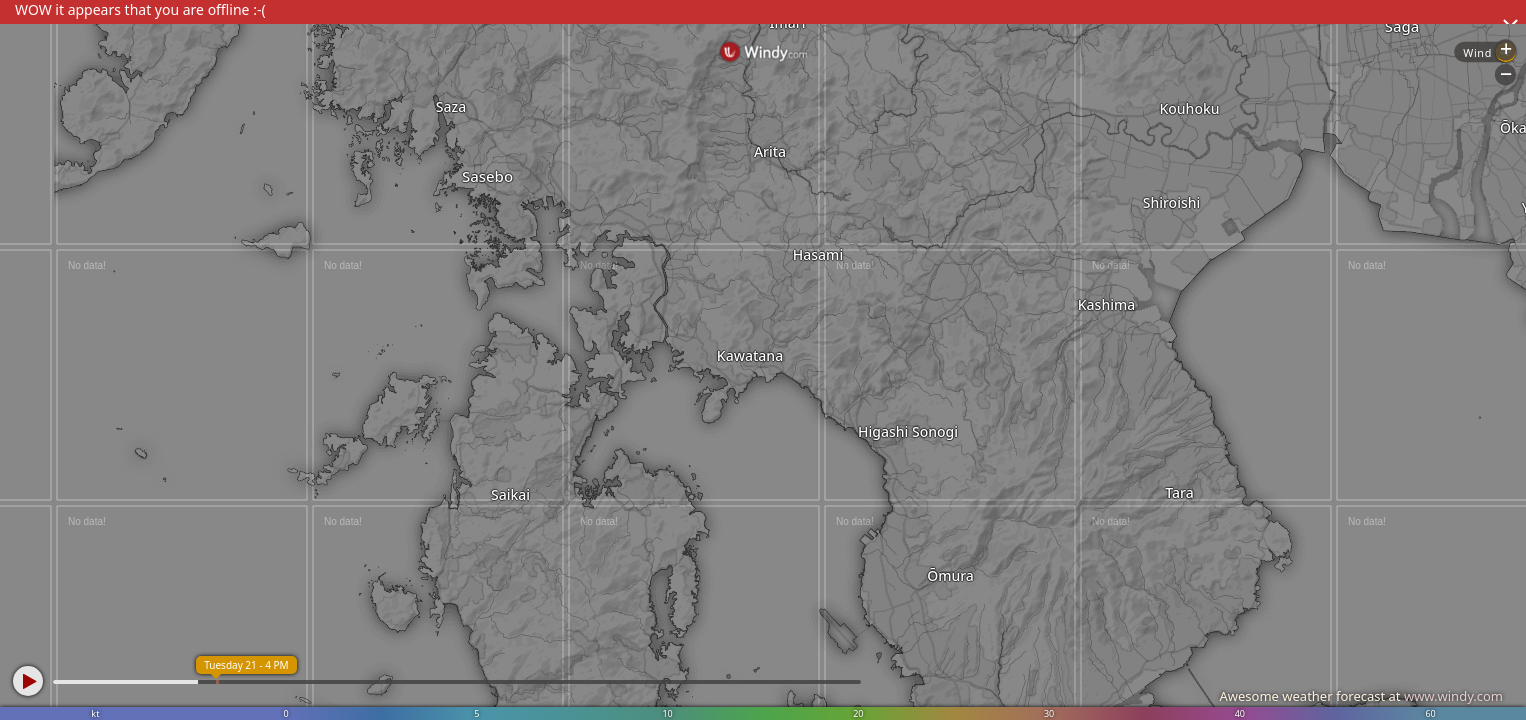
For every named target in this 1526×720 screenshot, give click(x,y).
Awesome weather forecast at (1361, 696)
